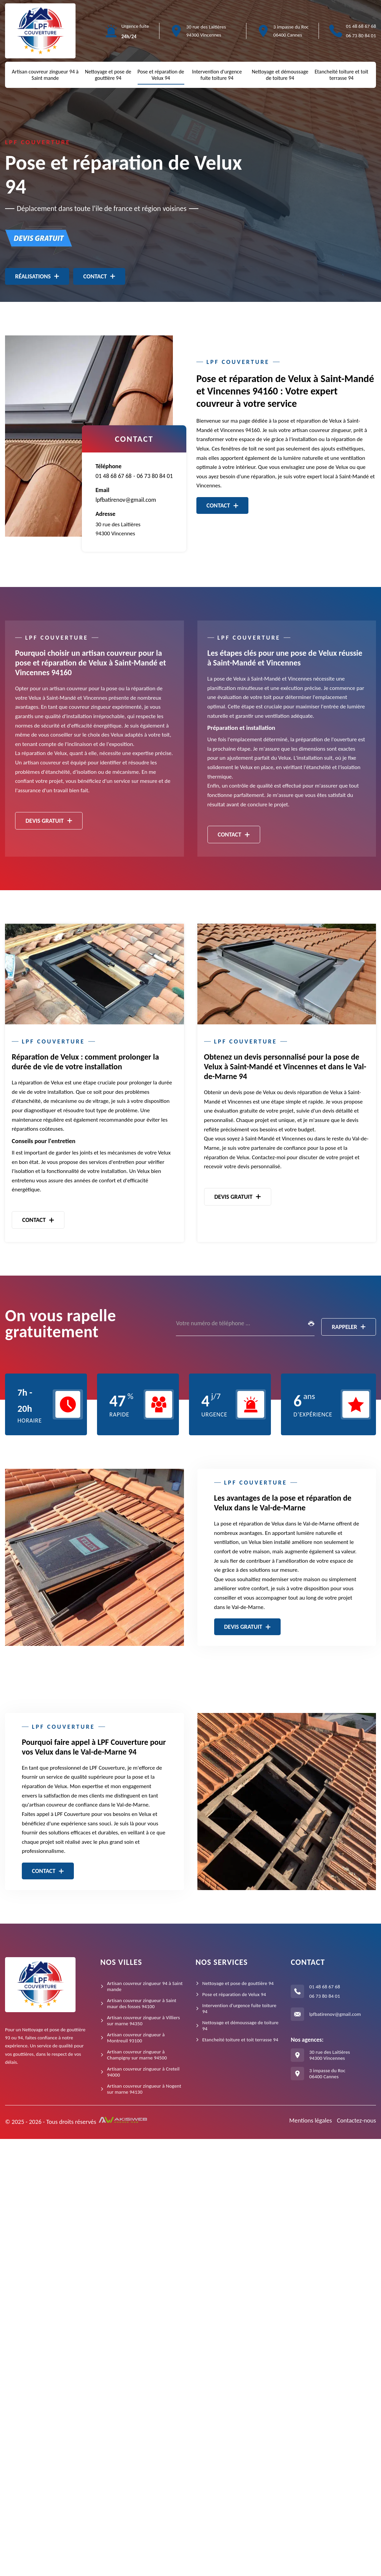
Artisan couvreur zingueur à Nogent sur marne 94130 (144, 2089)
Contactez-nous (356, 2120)
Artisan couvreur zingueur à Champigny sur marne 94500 (137, 2055)
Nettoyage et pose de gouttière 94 (108, 74)
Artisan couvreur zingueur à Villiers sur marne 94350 (143, 2021)
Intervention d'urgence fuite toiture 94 (217, 74)
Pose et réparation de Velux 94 (161, 74)
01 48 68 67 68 (361, 26)
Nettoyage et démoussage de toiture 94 (280, 74)
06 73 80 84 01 (361, 36)
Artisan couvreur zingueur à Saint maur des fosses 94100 (141, 2003)
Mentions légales (310, 2120)
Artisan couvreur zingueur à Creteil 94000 (143, 2072)
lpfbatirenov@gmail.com (125, 499)
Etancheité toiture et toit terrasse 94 (341, 74)
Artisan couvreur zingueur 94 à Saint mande (45, 74)
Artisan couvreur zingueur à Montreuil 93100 (136, 2038)
